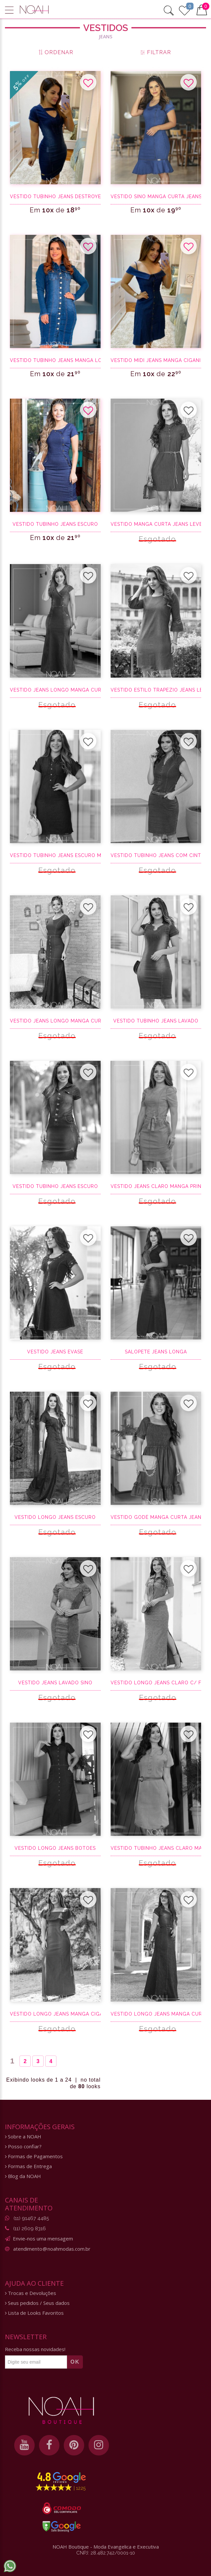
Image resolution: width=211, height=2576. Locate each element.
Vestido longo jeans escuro (55, 1517)
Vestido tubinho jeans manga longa (55, 360)
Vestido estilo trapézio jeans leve (156, 690)
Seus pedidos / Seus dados (37, 2303)
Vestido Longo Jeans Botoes (55, 1848)
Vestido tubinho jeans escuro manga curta (55, 855)
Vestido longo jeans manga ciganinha (55, 2014)
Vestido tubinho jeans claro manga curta (156, 1848)
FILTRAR (155, 52)
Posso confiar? (23, 2146)
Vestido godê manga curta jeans (156, 1517)
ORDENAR (54, 52)
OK (75, 2362)
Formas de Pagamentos (34, 2156)
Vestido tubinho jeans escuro (55, 524)
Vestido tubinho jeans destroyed (55, 196)
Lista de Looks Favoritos (34, 2313)
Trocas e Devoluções (30, 2293)
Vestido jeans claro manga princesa (156, 1186)
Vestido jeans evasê (55, 1351)
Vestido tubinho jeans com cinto (156, 855)
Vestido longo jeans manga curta (156, 2014)
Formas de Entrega (28, 2166)
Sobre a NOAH (23, 2136)
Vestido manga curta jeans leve (156, 524)
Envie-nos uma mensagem (43, 2238)
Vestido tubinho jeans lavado (155, 1020)
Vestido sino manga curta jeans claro (156, 196)
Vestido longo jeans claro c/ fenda (156, 1682)
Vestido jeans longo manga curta (55, 690)
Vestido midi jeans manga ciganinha (156, 360)
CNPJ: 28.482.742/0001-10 (105, 2553)
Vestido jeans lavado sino (55, 1682)
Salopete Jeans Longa (156, 1351)
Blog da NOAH (23, 2176)
